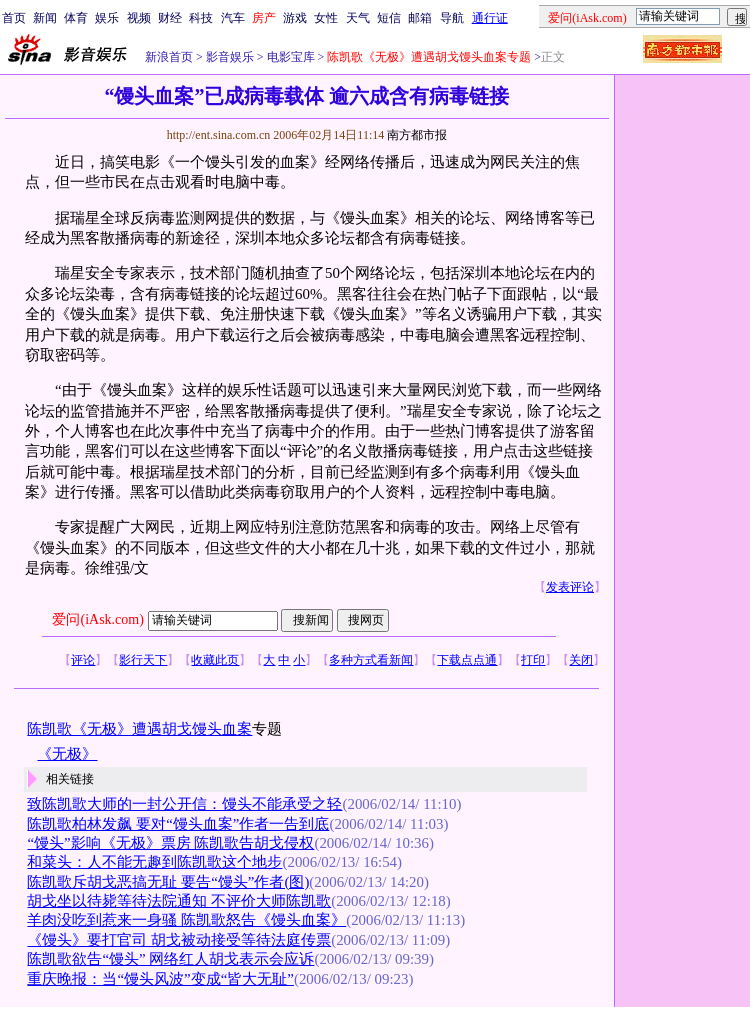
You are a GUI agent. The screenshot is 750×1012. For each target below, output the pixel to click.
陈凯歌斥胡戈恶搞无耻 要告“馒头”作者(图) (168, 882)
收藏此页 (215, 660)
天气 (358, 18)
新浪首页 (169, 57)
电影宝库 (289, 57)
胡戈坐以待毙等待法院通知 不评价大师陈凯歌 (179, 901)
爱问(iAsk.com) (97, 619)
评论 (83, 660)
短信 (389, 18)
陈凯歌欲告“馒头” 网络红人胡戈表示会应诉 (170, 959)
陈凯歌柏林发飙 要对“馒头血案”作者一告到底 (178, 824)
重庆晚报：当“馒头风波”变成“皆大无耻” (160, 979)
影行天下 (143, 660)
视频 (139, 18)
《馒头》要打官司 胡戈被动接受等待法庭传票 (179, 940)
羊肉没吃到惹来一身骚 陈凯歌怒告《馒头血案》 (186, 920)
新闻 (45, 18)
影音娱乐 (230, 57)
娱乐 (107, 18)
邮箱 (420, 18)
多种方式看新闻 (371, 660)
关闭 (581, 660)
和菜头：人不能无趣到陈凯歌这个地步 (154, 862)
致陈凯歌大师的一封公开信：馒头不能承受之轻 (184, 804)
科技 (201, 18)
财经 (170, 18)
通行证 (490, 18)
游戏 (295, 18)
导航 (452, 18)
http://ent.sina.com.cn (220, 135)
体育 (76, 18)
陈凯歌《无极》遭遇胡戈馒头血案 (139, 729)
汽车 (233, 18)
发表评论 (570, 587)
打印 (533, 660)
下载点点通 (467, 660)
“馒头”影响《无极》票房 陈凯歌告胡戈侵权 (170, 843)
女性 (326, 18)
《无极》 (67, 754)
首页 (14, 18)
